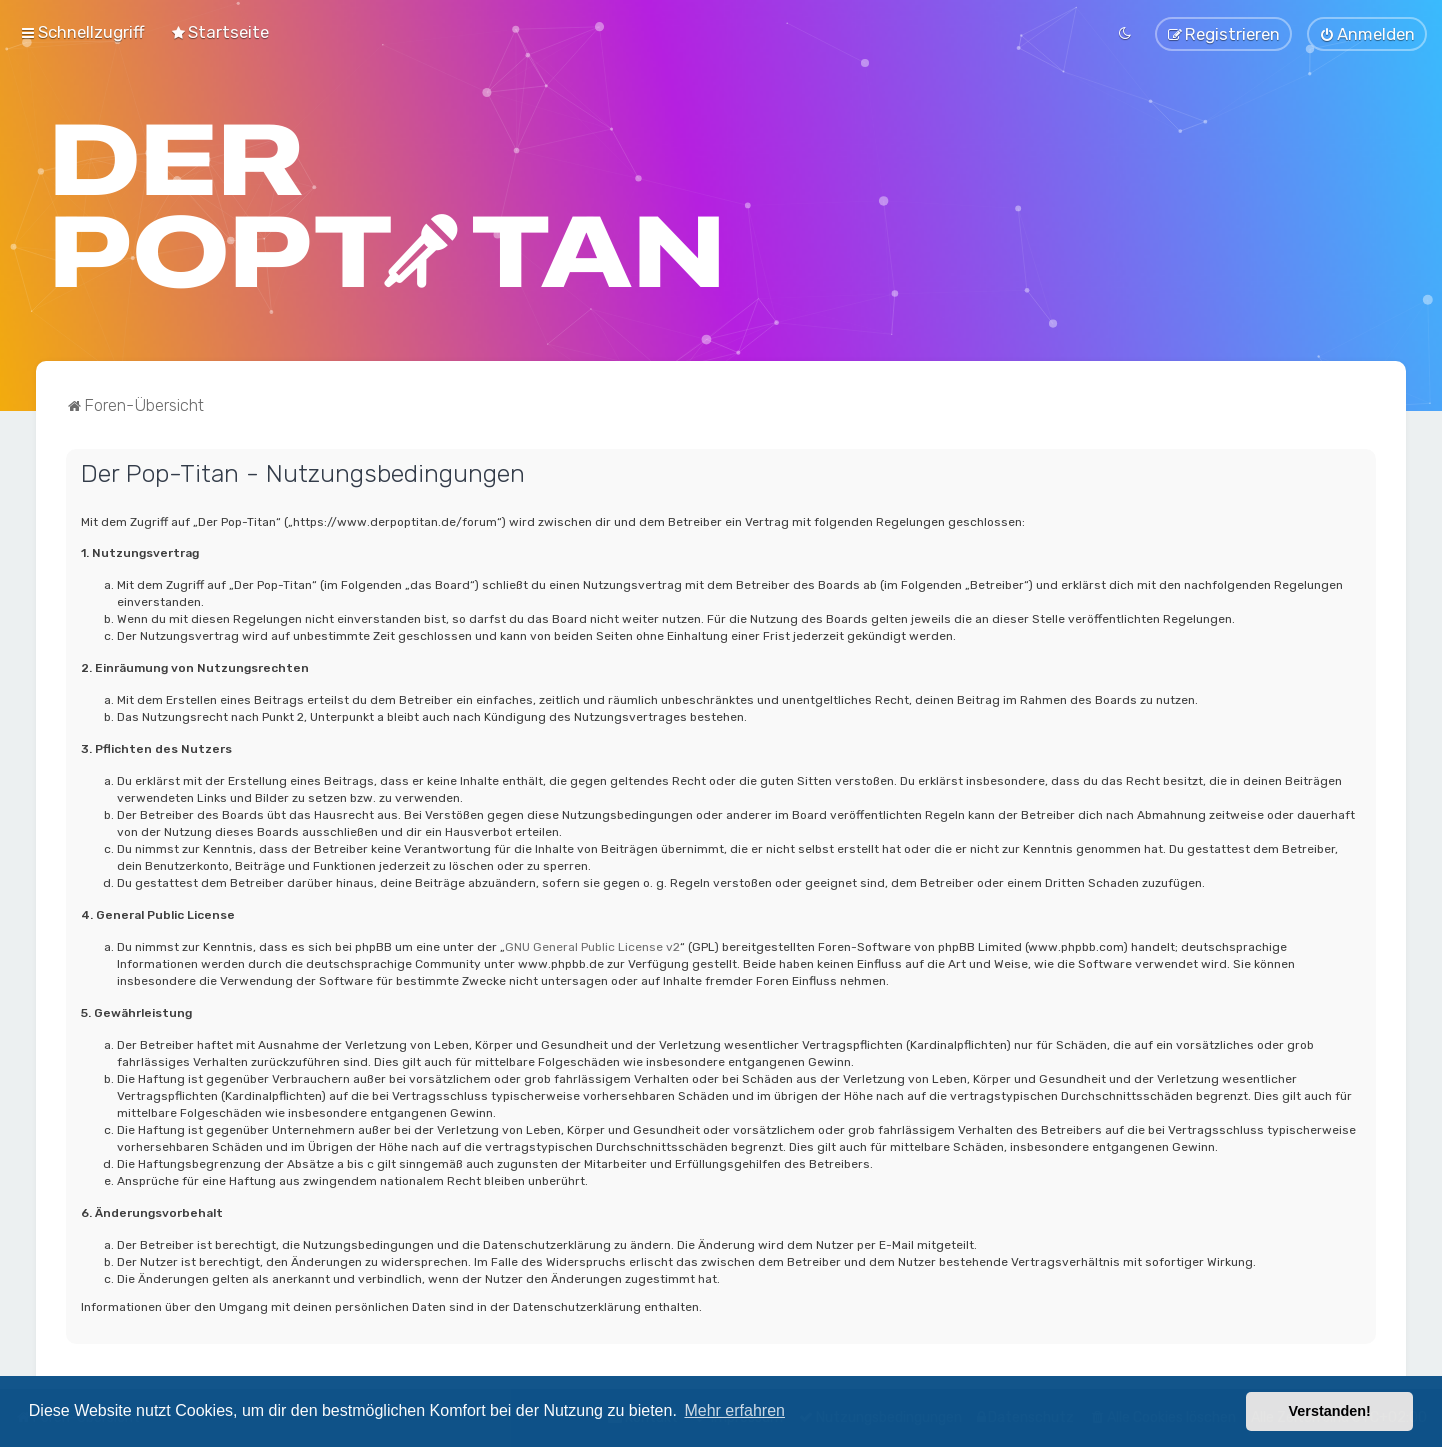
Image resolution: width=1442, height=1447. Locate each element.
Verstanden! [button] (1330, 1411)
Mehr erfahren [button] (734, 1410)
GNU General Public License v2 (592, 946)
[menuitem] (219, 32)
